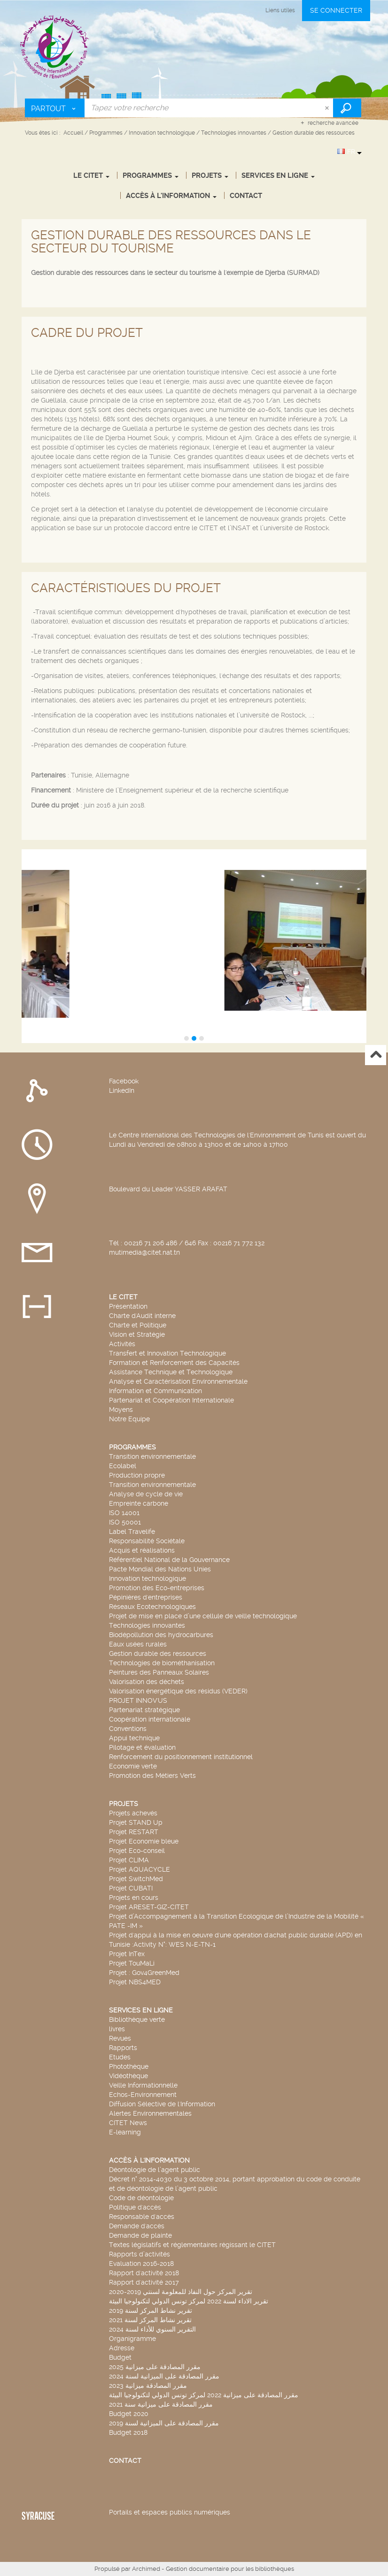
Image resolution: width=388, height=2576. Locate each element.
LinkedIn (121, 1090)
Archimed (146, 2568)
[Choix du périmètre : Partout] (55, 108)
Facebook (124, 1081)
